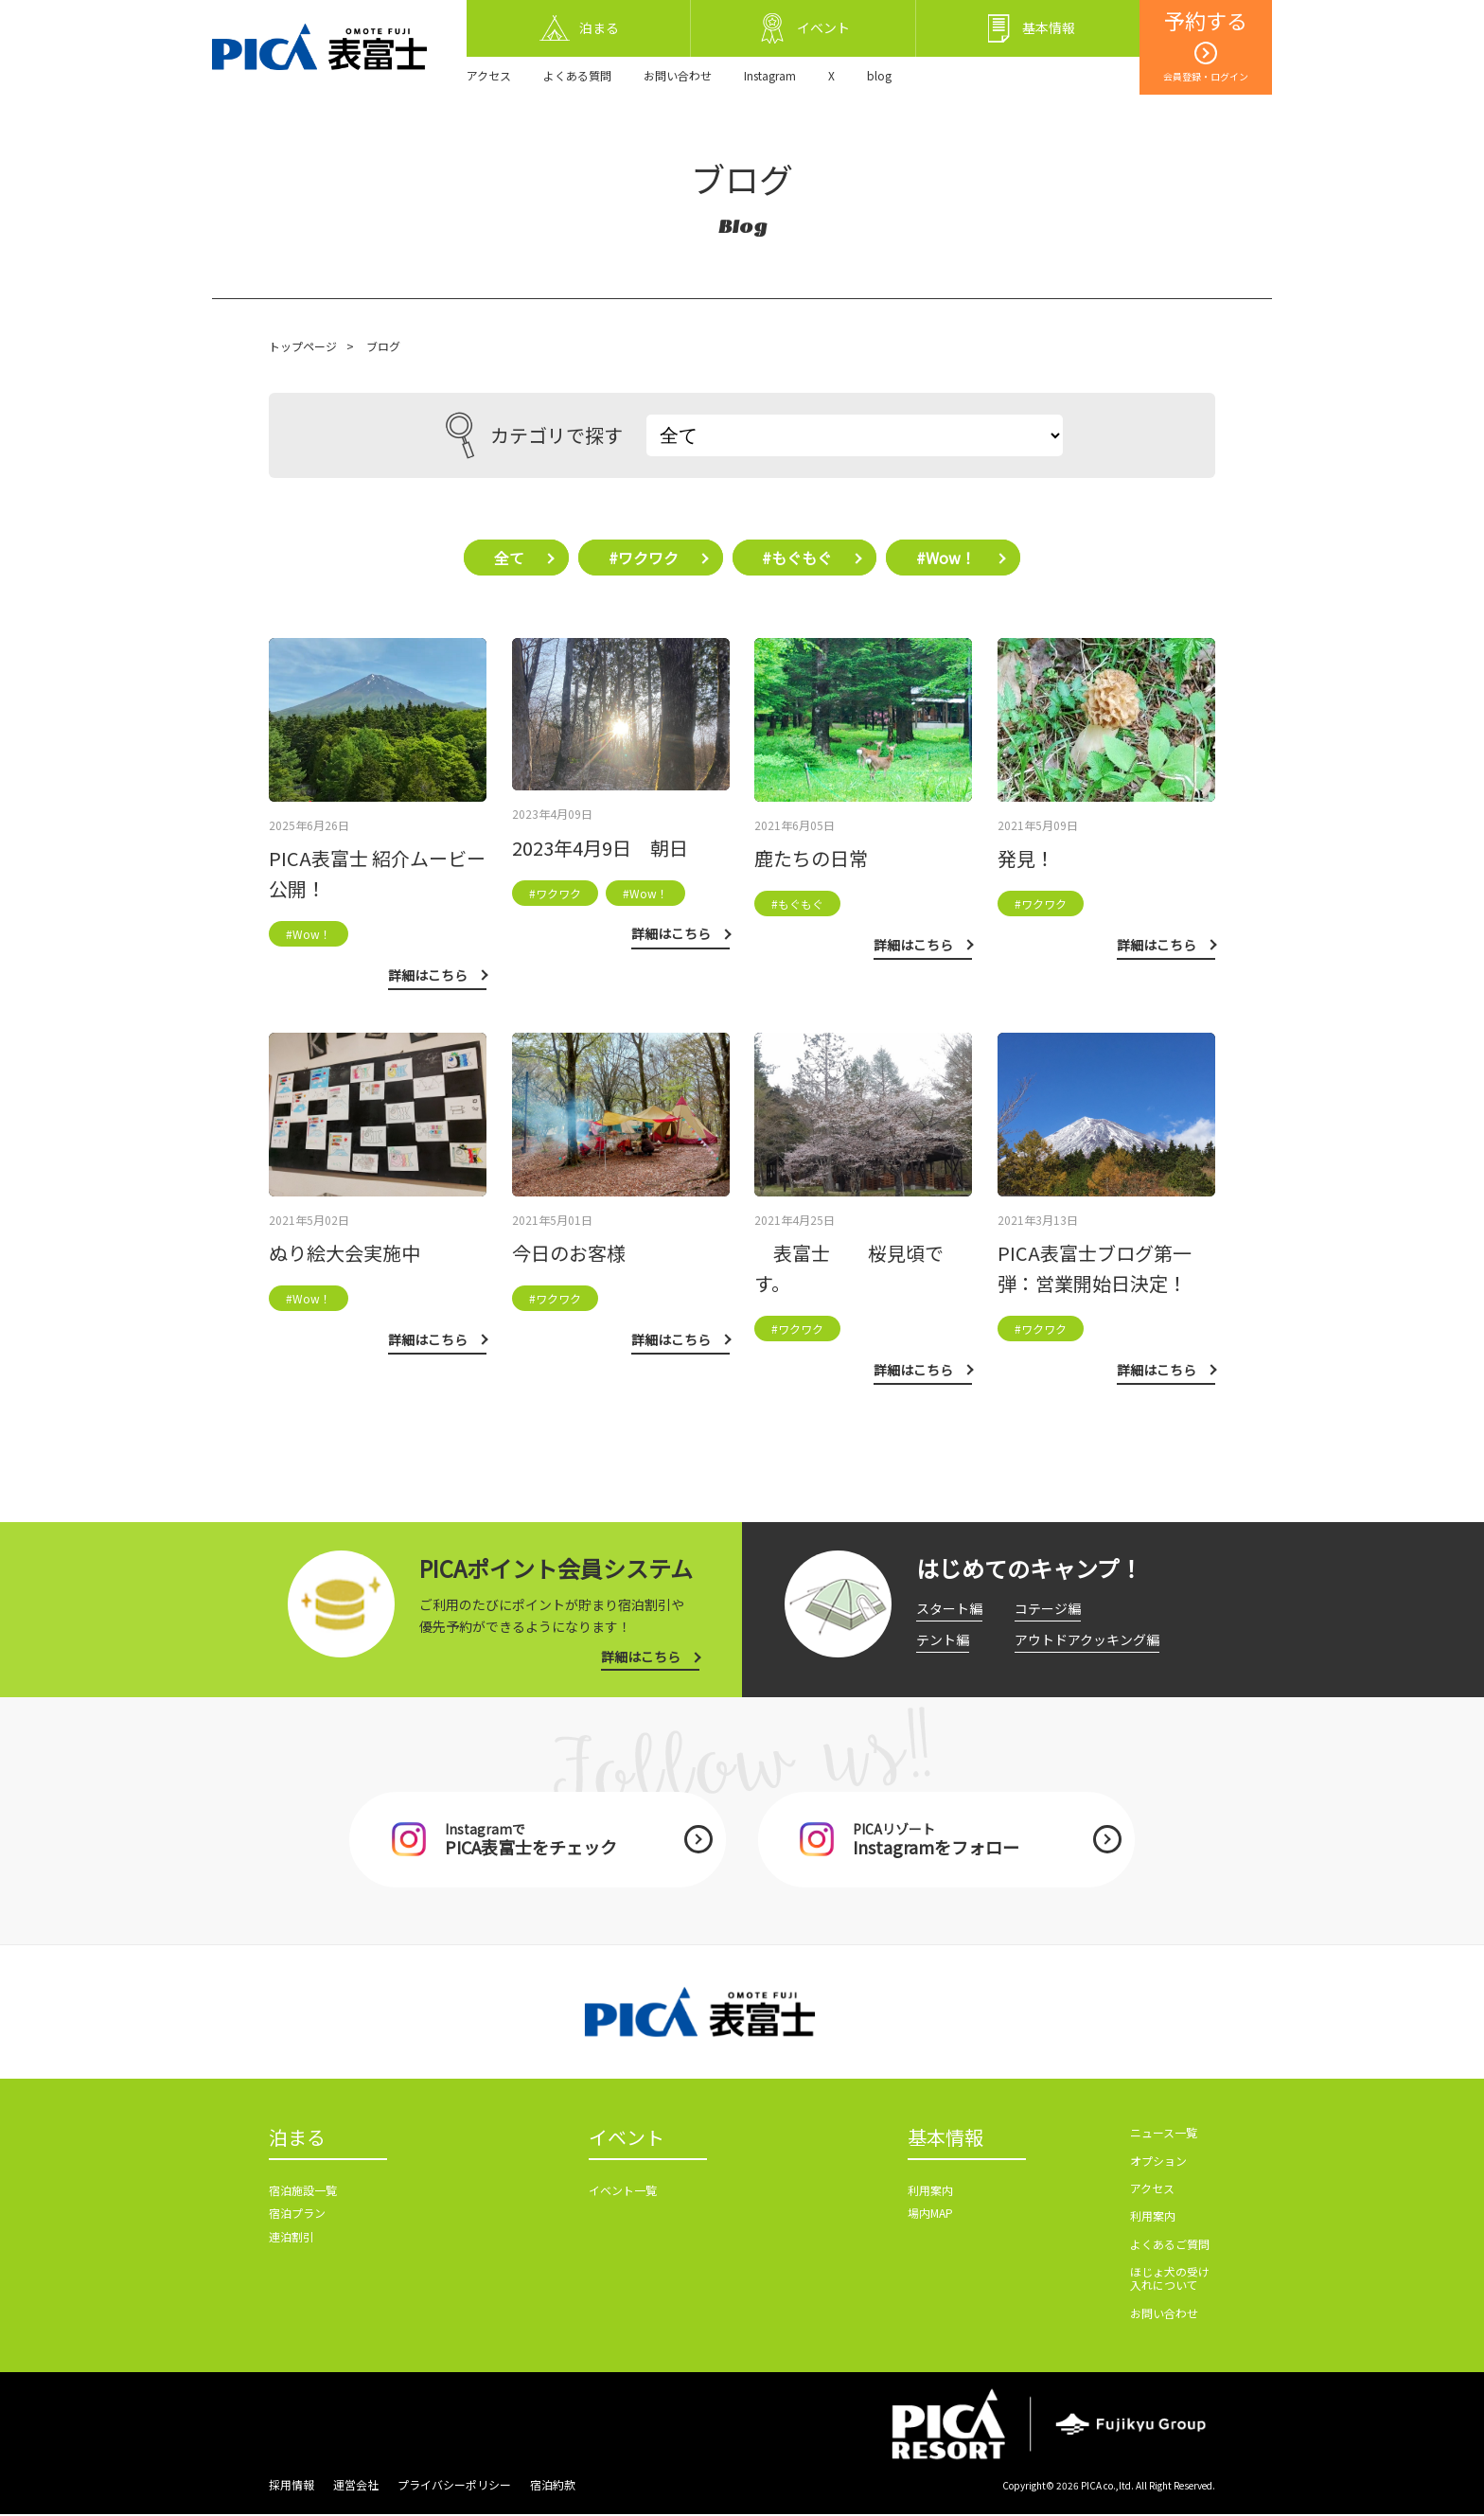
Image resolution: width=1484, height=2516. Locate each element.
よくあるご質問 (1170, 2246)
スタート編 (949, 1609)
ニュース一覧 (1163, 2134)
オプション (1158, 2162)
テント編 (942, 1639)
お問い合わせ (678, 75)
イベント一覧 (623, 2193)
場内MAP (930, 2216)
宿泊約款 (552, 2486)
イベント (626, 2140)
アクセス (489, 75)
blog (879, 75)
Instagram (770, 75)
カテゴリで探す (534, 435)
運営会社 (356, 2486)
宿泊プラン (297, 2216)
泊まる (297, 2140)
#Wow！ (950, 557)
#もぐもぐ (799, 557)
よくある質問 (577, 75)
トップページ (303, 346)
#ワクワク (643, 557)
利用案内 (930, 2193)
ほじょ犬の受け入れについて (1170, 2280)
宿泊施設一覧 (303, 2193)
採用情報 (291, 2486)
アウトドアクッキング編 (1087, 1639)
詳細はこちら (640, 1656)
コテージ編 (1048, 1609)
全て (506, 557)
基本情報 (945, 2140)
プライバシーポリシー (454, 2486)
